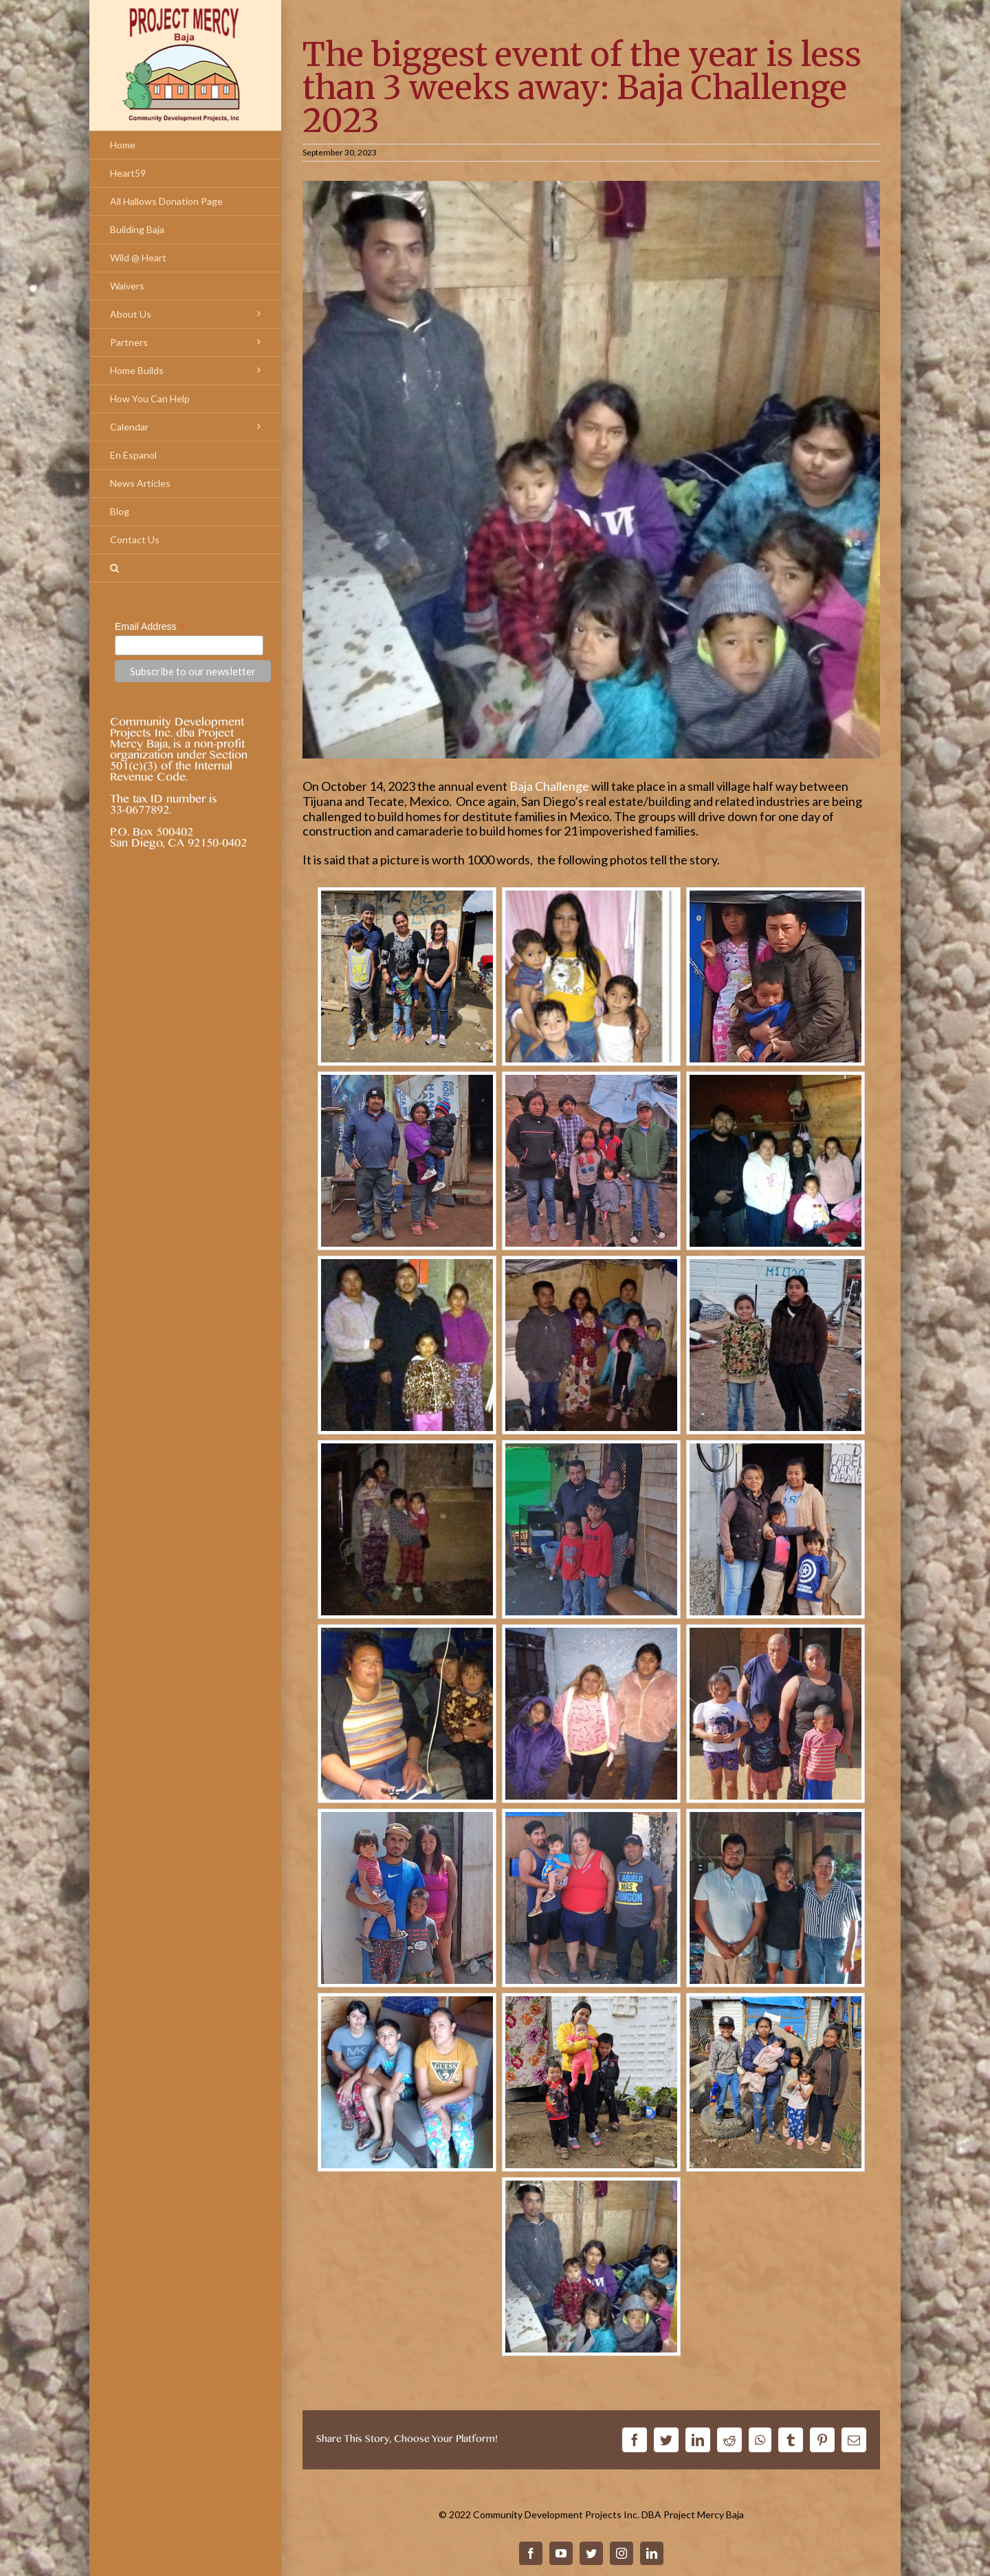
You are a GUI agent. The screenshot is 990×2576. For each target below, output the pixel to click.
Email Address (150, 626)
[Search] (185, 568)
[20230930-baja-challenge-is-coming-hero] (591, 469)
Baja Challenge (549, 786)
